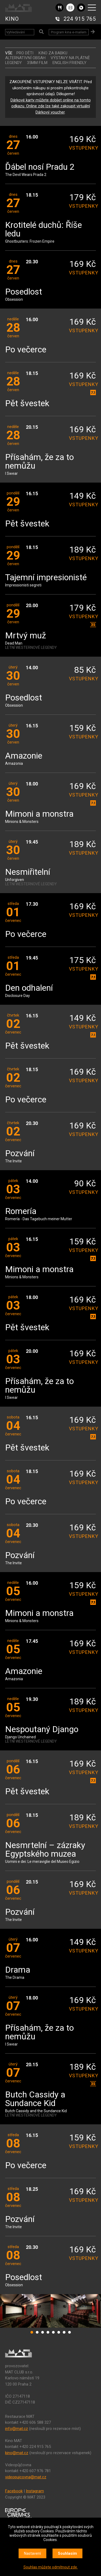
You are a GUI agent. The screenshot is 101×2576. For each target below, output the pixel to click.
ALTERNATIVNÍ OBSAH (25, 57)
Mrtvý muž (25, 636)
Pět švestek (27, 403)
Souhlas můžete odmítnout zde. (50, 2567)
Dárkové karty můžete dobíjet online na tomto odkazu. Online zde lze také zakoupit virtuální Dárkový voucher (51, 106)
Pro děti (24, 53)
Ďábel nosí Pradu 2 (40, 167)
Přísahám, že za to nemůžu (39, 462)
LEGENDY (13, 62)
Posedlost (23, 292)
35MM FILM (37, 62)
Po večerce (25, 350)
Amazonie (23, 756)
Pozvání (19, 1153)
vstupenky (82, 148)
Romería (20, 1211)
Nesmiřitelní (27, 872)
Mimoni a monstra (39, 814)
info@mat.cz (16, 2428)
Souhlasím (67, 2553)
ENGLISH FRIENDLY (69, 62)
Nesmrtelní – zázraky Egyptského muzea (45, 1850)
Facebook (14, 2491)
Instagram (35, 2491)
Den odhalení (29, 988)
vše (8, 53)
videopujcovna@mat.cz (25, 2477)
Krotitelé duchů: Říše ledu (43, 230)
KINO (12, 19)
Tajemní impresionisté (46, 577)
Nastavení (32, 2553)
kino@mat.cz (16, 2452)
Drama (17, 1970)
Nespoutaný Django (41, 1729)
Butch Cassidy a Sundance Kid (35, 2099)
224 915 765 (80, 19)
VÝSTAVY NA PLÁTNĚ (70, 57)
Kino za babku (53, 53)
